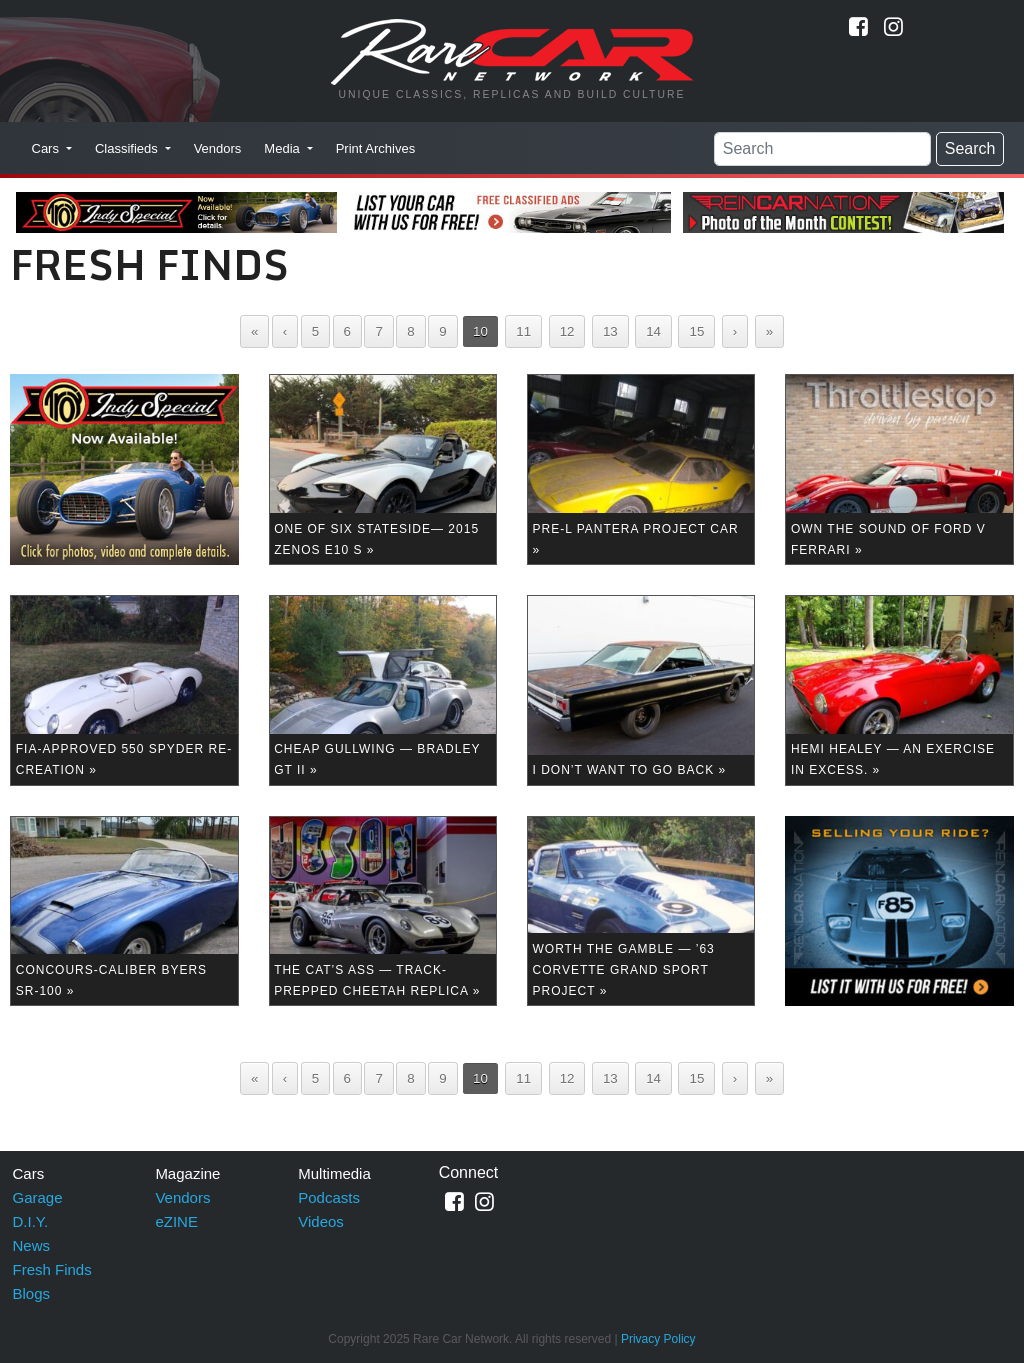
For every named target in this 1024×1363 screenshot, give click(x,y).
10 (480, 331)
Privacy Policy (658, 1339)
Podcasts (329, 1197)
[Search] (822, 149)
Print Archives (375, 148)
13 (610, 331)
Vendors (218, 148)
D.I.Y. (31, 1221)
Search (970, 148)
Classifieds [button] (128, 148)
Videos (321, 1221)
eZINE (176, 1221)
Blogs (32, 1293)
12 (567, 331)
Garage (38, 1197)
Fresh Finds (52, 1269)
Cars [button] (47, 148)
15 (696, 331)
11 (523, 331)
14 (653, 331)
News (32, 1245)
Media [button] (283, 148)
